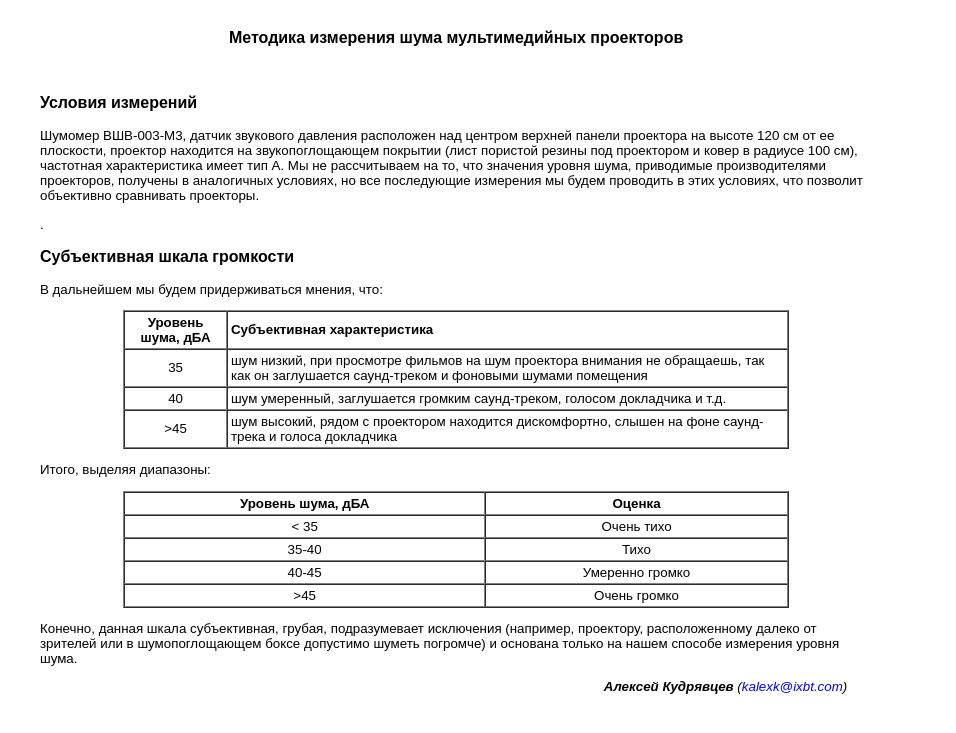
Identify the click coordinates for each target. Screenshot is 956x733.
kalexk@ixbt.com (792, 686)
